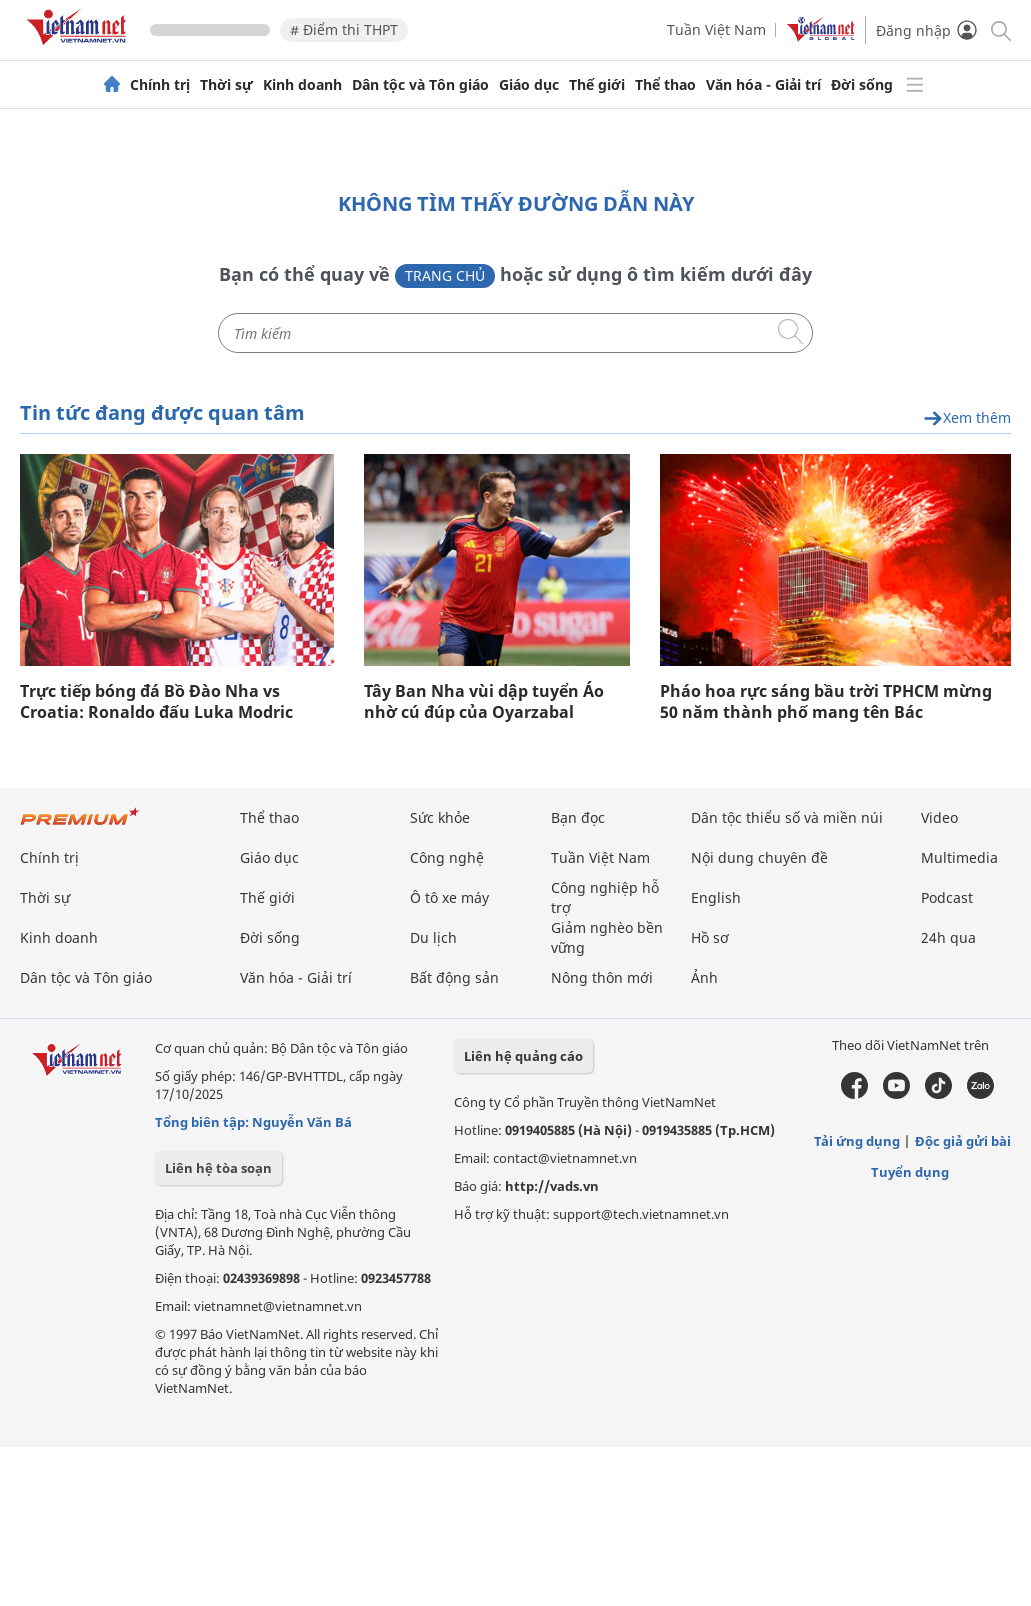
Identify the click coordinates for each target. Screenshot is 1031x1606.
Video (939, 817)
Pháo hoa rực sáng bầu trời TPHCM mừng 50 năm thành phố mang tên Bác (826, 702)
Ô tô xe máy (449, 897)
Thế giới (597, 85)
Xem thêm (967, 418)
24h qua (948, 937)
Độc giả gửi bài (963, 1141)
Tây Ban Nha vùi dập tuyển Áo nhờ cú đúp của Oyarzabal (484, 702)
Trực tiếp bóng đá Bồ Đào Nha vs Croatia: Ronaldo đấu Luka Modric (156, 702)
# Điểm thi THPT (344, 29)
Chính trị (160, 85)
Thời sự (226, 85)
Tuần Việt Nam (716, 29)
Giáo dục (529, 85)
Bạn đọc (578, 817)
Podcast (947, 897)
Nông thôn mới (602, 977)
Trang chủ (445, 275)
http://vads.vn (552, 1186)
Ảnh (704, 977)
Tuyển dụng (910, 1172)
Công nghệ (447, 857)
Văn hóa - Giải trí (763, 85)
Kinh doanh (302, 85)
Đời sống (862, 85)
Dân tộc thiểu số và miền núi (787, 817)
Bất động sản (454, 977)
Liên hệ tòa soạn (218, 1168)
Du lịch (433, 937)
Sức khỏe (440, 817)
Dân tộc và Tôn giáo (420, 85)
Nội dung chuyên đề (759, 857)
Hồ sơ (710, 937)
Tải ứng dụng (857, 1141)
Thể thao (665, 85)
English (716, 897)
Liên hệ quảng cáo (523, 1056)
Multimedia (959, 857)
